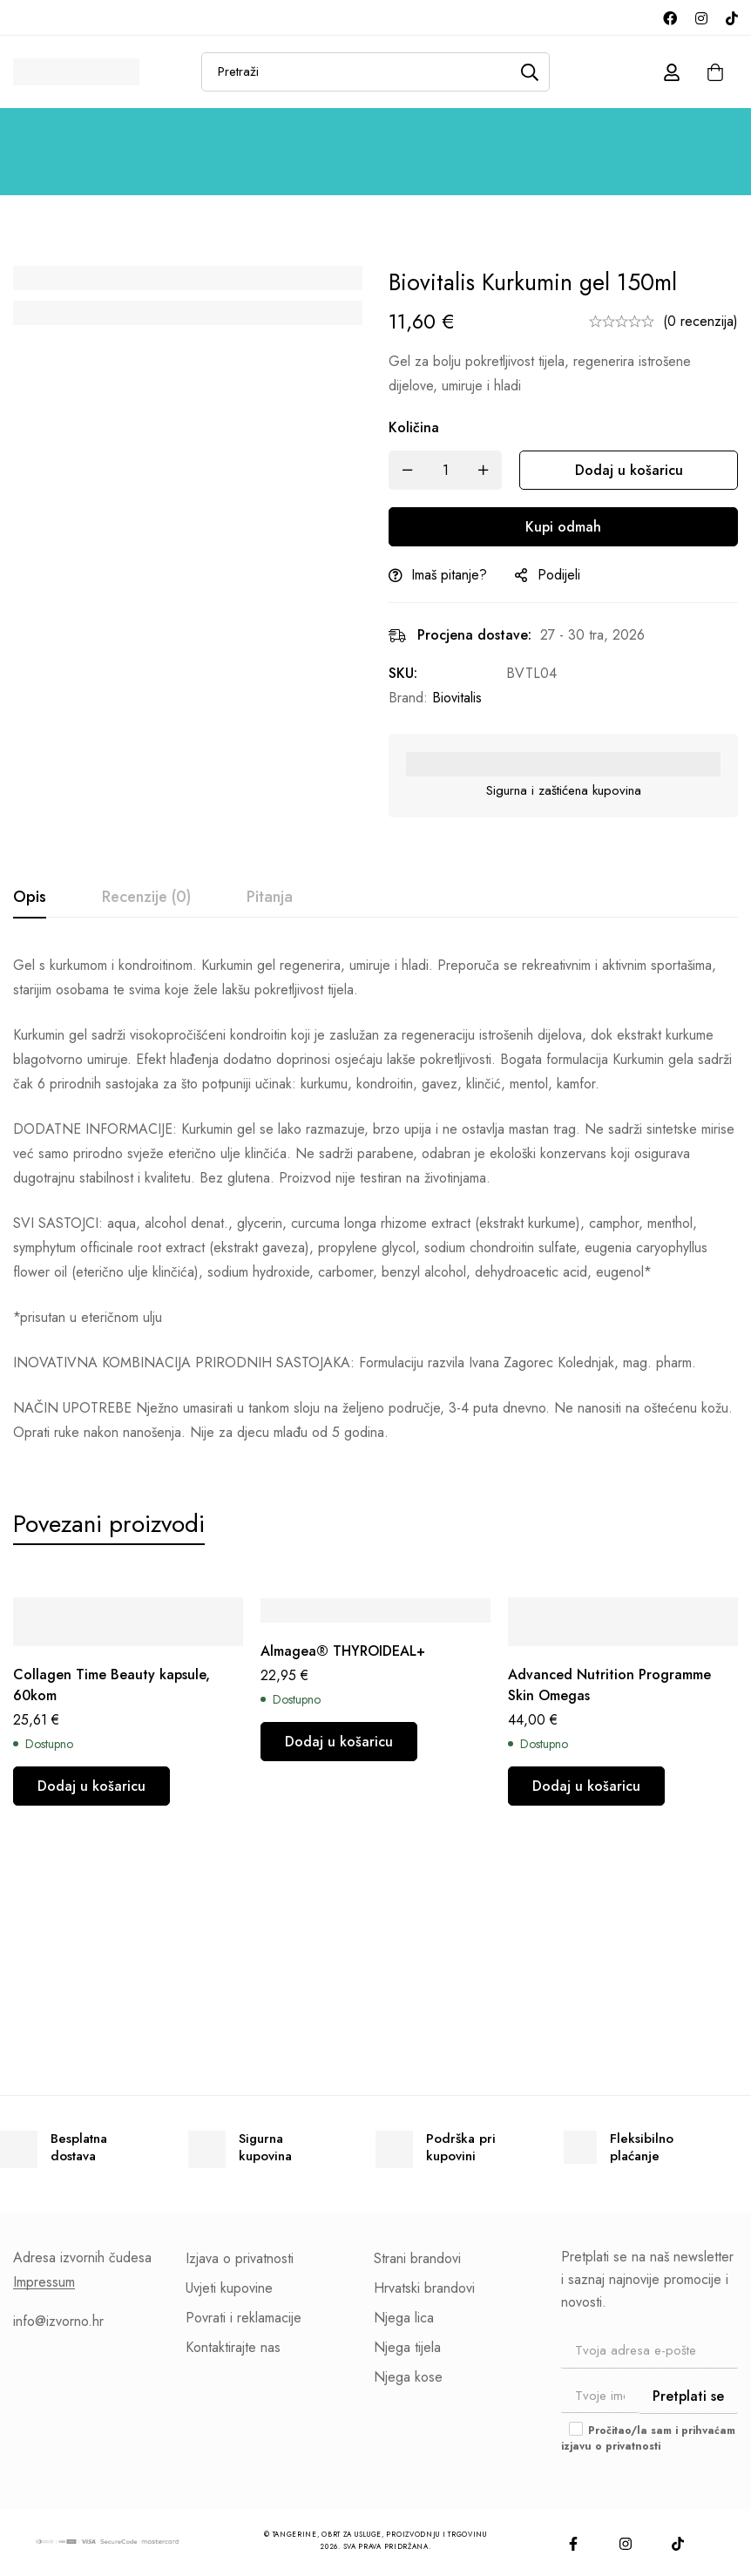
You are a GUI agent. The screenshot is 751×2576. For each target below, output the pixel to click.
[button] (91, 1786)
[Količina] (445, 470)
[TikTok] (732, 17)
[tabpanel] (375, 1199)
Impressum (44, 2282)
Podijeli (559, 575)
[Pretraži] (530, 72)
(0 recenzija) (700, 321)
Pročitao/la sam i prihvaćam (648, 2438)
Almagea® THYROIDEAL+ (342, 1651)
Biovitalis (457, 698)
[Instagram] (701, 17)
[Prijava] (671, 72)
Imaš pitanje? (449, 575)
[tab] (29, 897)
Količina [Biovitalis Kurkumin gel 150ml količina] (414, 427)
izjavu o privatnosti (610, 2446)
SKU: (403, 673)
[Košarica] (715, 72)
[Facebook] (670, 17)
